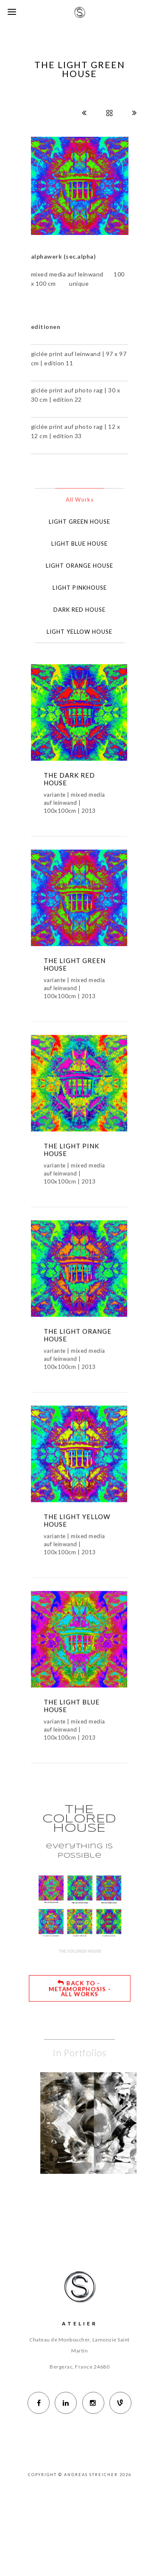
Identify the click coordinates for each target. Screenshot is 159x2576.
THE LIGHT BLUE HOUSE (72, 1728)
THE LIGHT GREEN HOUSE (75, 968)
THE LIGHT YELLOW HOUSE (77, 1538)
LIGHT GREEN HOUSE (79, 521)
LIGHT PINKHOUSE (80, 587)
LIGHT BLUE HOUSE (79, 543)
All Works (80, 499)
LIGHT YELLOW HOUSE (79, 631)
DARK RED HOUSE (79, 609)
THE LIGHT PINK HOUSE (71, 1158)
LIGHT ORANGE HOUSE (79, 565)
